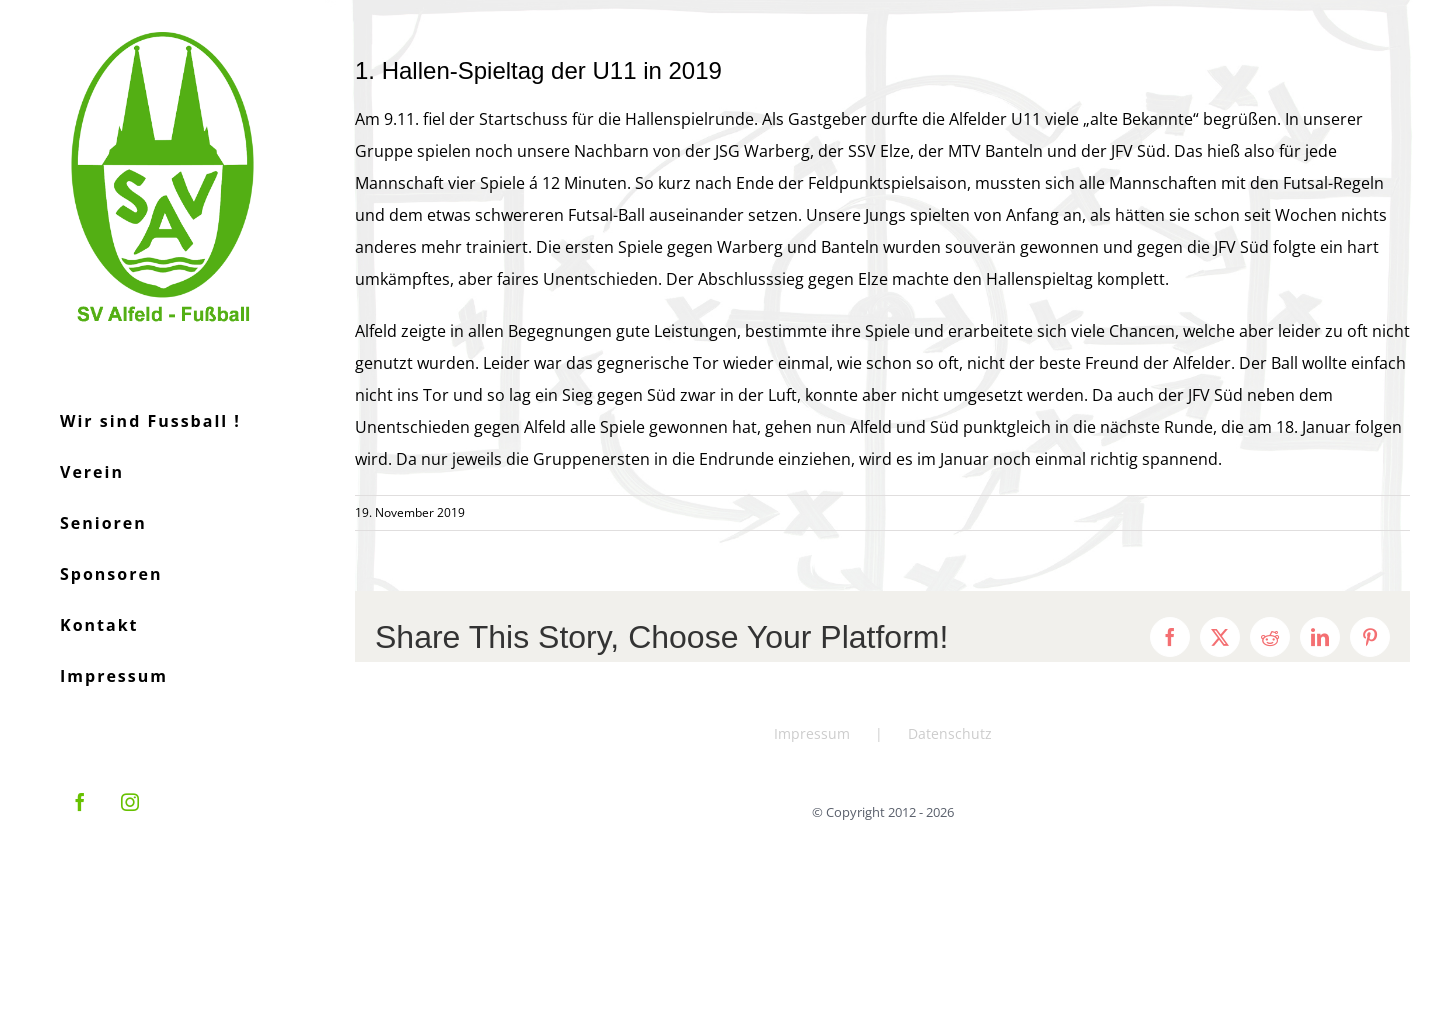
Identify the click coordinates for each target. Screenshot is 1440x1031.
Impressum (812, 733)
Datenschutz (950, 733)
